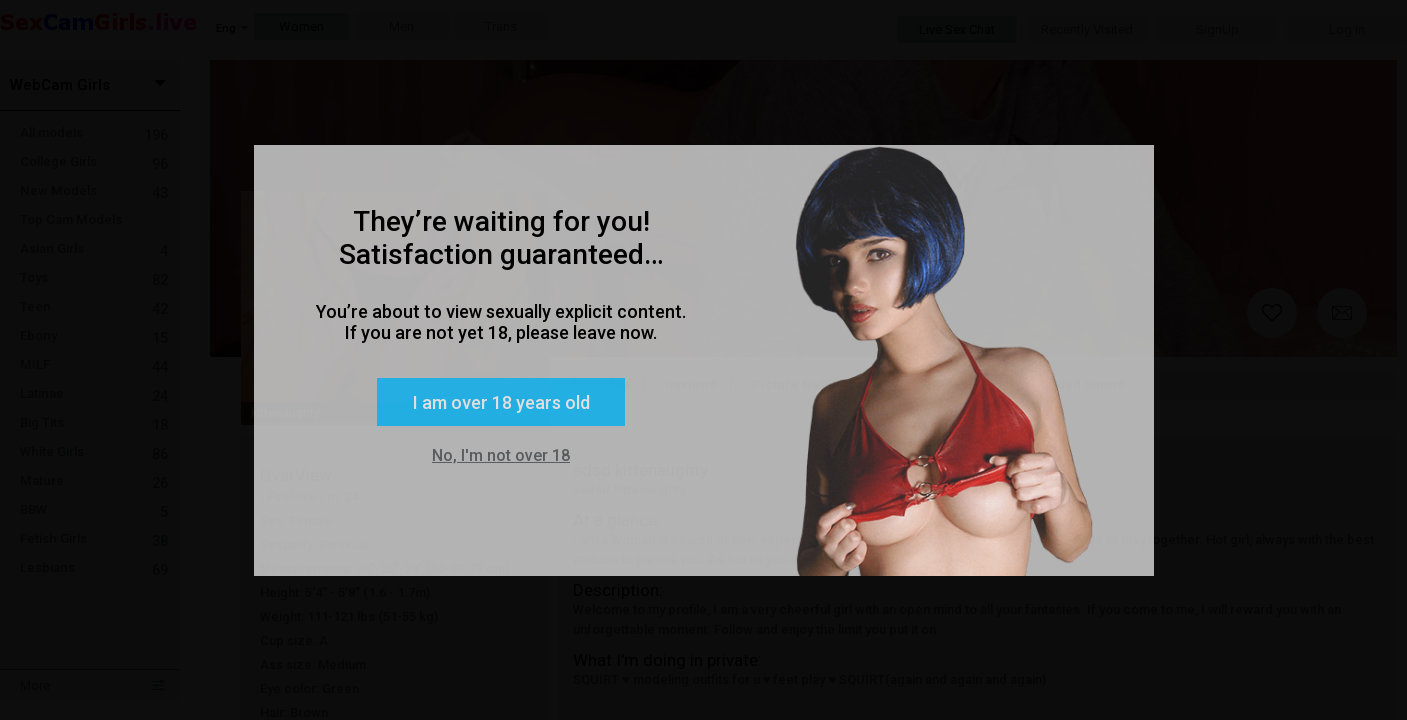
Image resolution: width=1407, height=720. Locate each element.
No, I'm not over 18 (501, 455)
